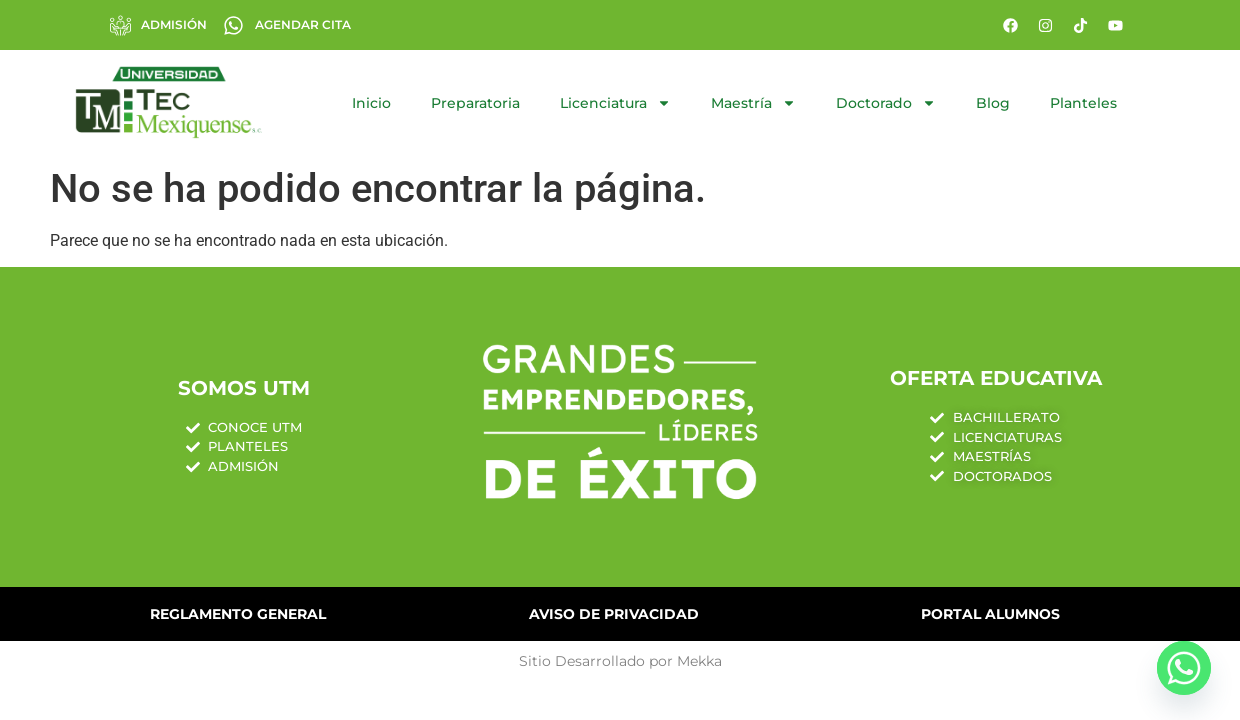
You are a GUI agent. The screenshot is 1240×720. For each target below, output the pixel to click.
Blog (993, 103)
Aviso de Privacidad (614, 614)
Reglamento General (238, 614)
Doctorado (886, 103)
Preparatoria (475, 103)
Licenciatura (615, 103)
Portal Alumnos (990, 614)
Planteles (1083, 103)
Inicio (371, 103)
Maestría (753, 103)
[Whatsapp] (1184, 668)
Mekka (699, 661)
